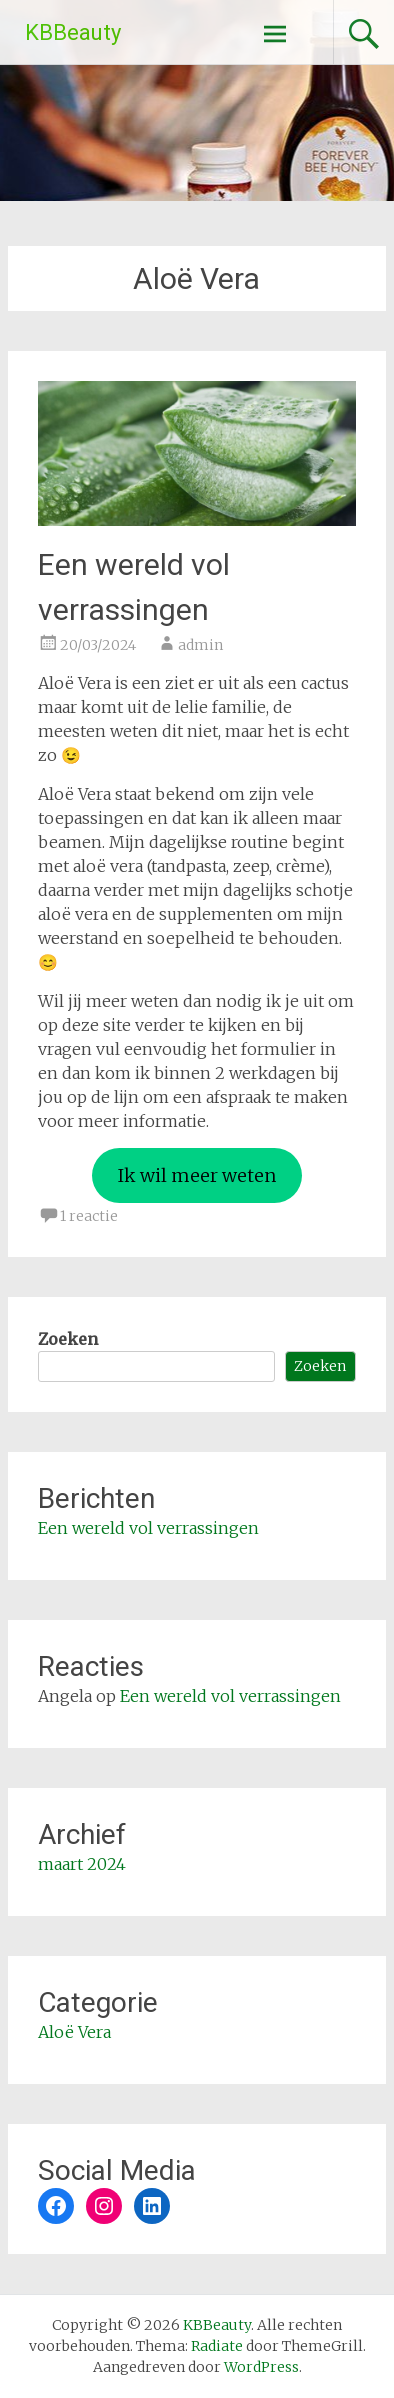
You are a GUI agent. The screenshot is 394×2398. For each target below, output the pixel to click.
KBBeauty (73, 32)
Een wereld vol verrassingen (148, 1528)
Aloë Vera (74, 2032)
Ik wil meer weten (197, 1175)
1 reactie (89, 1216)
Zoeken (68, 1339)
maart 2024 (82, 1864)
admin (200, 645)
